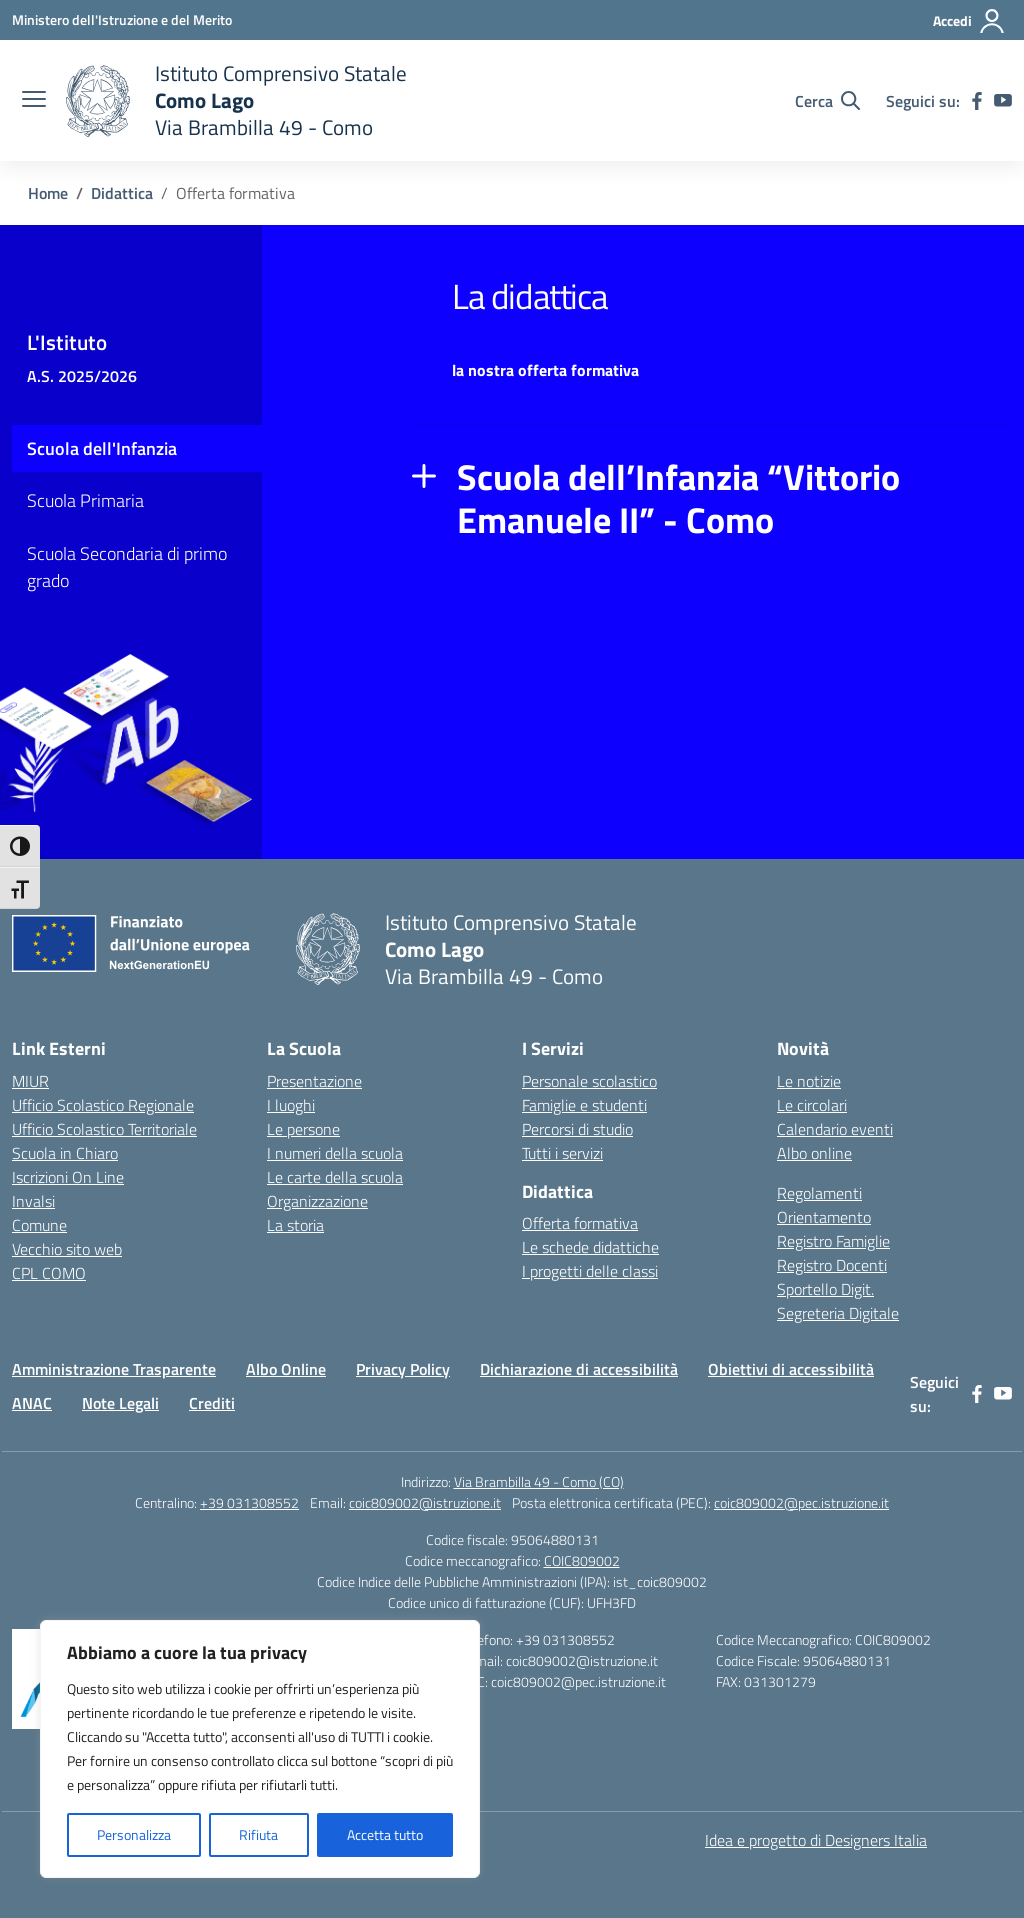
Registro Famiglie (833, 1241)
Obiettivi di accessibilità (791, 1369)
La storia (295, 1225)
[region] (260, 1749)
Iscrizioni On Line (68, 1177)
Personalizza (134, 1834)
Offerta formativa (580, 1223)
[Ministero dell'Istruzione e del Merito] (122, 19)
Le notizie (809, 1081)
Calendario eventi (835, 1129)
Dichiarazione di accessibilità (579, 1369)
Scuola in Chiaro (65, 1153)
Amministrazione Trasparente (114, 1369)
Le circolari (812, 1105)
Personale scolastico (589, 1081)
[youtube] (1003, 101)
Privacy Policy (403, 1369)
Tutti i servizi (562, 1153)
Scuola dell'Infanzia (102, 448)
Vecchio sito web (67, 1249)
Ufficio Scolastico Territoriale (104, 1129)
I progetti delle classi (590, 1271)
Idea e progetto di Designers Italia (816, 1840)
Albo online (814, 1153)
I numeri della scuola (335, 1153)
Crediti (212, 1403)
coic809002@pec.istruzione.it (801, 1502)
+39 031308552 (249, 1502)
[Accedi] (969, 21)
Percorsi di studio (577, 1129)
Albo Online (286, 1369)
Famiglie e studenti (584, 1105)
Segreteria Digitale (838, 1313)
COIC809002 (582, 1560)
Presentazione (314, 1081)
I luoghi (291, 1105)
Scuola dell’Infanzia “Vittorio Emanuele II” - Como (678, 498)
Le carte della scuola (335, 1177)
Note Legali (120, 1403)
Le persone (303, 1129)
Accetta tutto (385, 1834)
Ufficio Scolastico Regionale (103, 1105)
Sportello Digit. (825, 1289)
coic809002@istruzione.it (425, 1502)
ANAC (32, 1403)
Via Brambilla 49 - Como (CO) (539, 1481)
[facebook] (977, 101)
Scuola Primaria (85, 500)
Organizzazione (317, 1201)
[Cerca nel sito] (827, 101)
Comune (39, 1225)
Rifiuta (258, 1834)
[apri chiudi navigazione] (34, 101)
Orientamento (824, 1217)
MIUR (30, 1081)
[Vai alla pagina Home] (48, 193)
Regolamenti (819, 1193)
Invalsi (33, 1201)
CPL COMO (49, 1273)
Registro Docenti (832, 1265)
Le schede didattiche (590, 1247)
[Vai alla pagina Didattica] (122, 193)
